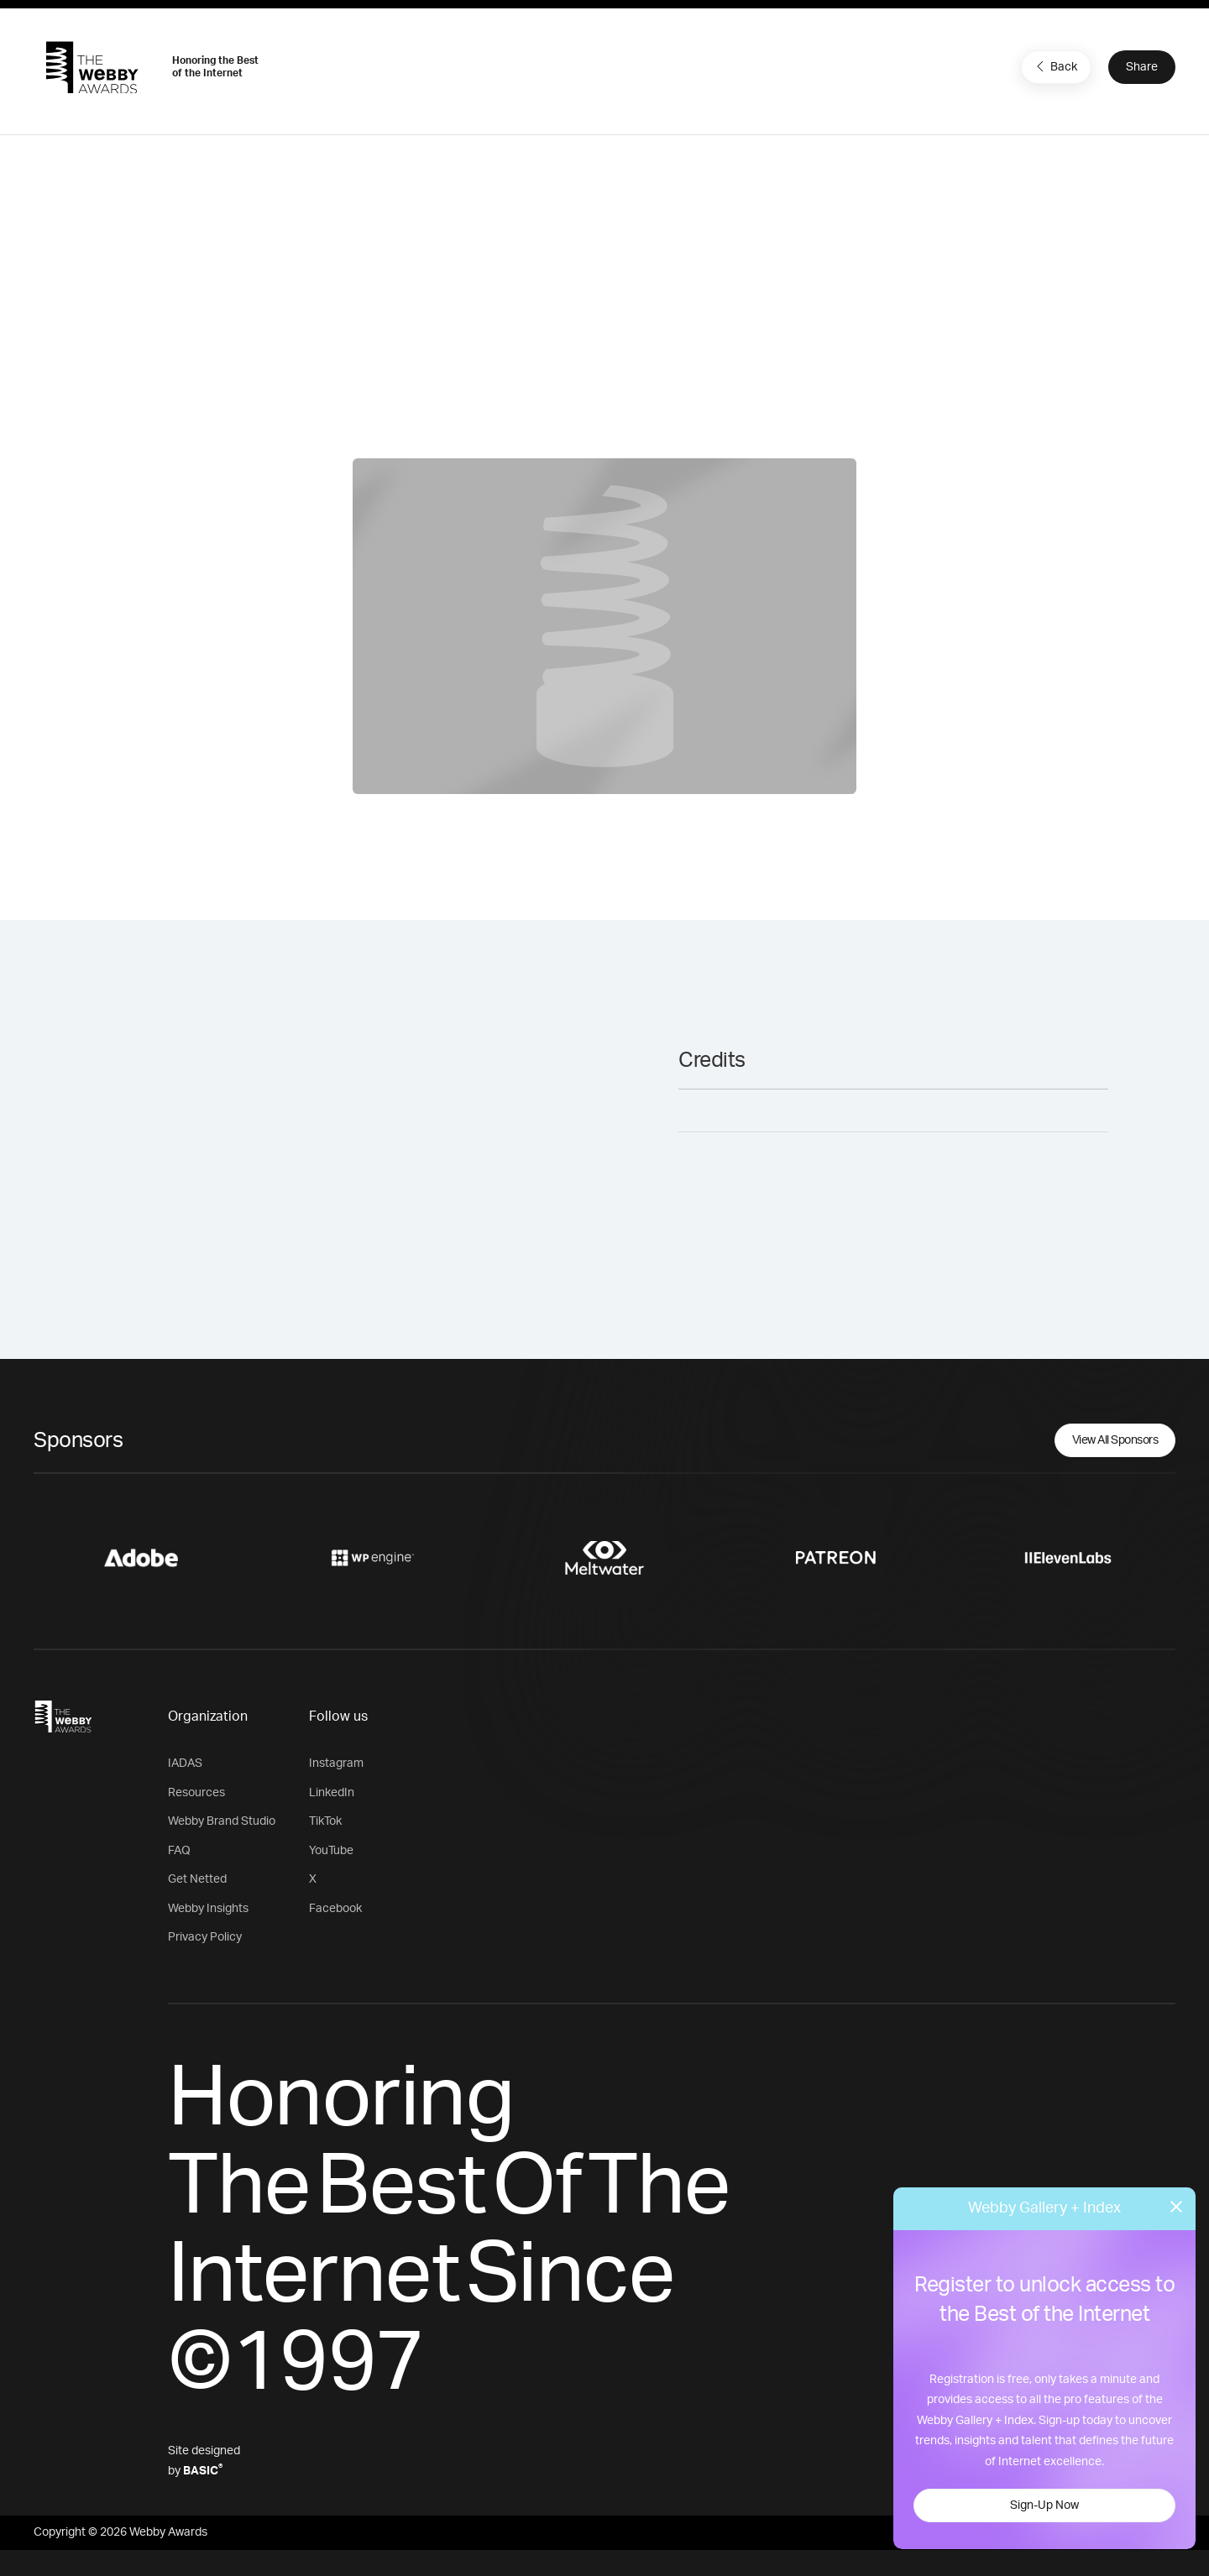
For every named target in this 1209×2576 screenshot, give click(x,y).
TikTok (325, 1821)
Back (1054, 66)
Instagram (336, 1763)
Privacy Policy (205, 1937)
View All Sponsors (1115, 1440)
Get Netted (197, 1879)
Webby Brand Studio (221, 1821)
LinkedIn (331, 1793)
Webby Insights (208, 1909)
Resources (196, 1793)
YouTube (331, 1851)
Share (1142, 67)
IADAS (185, 1763)
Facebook (335, 1909)
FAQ (179, 1851)
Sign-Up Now (1044, 2505)
